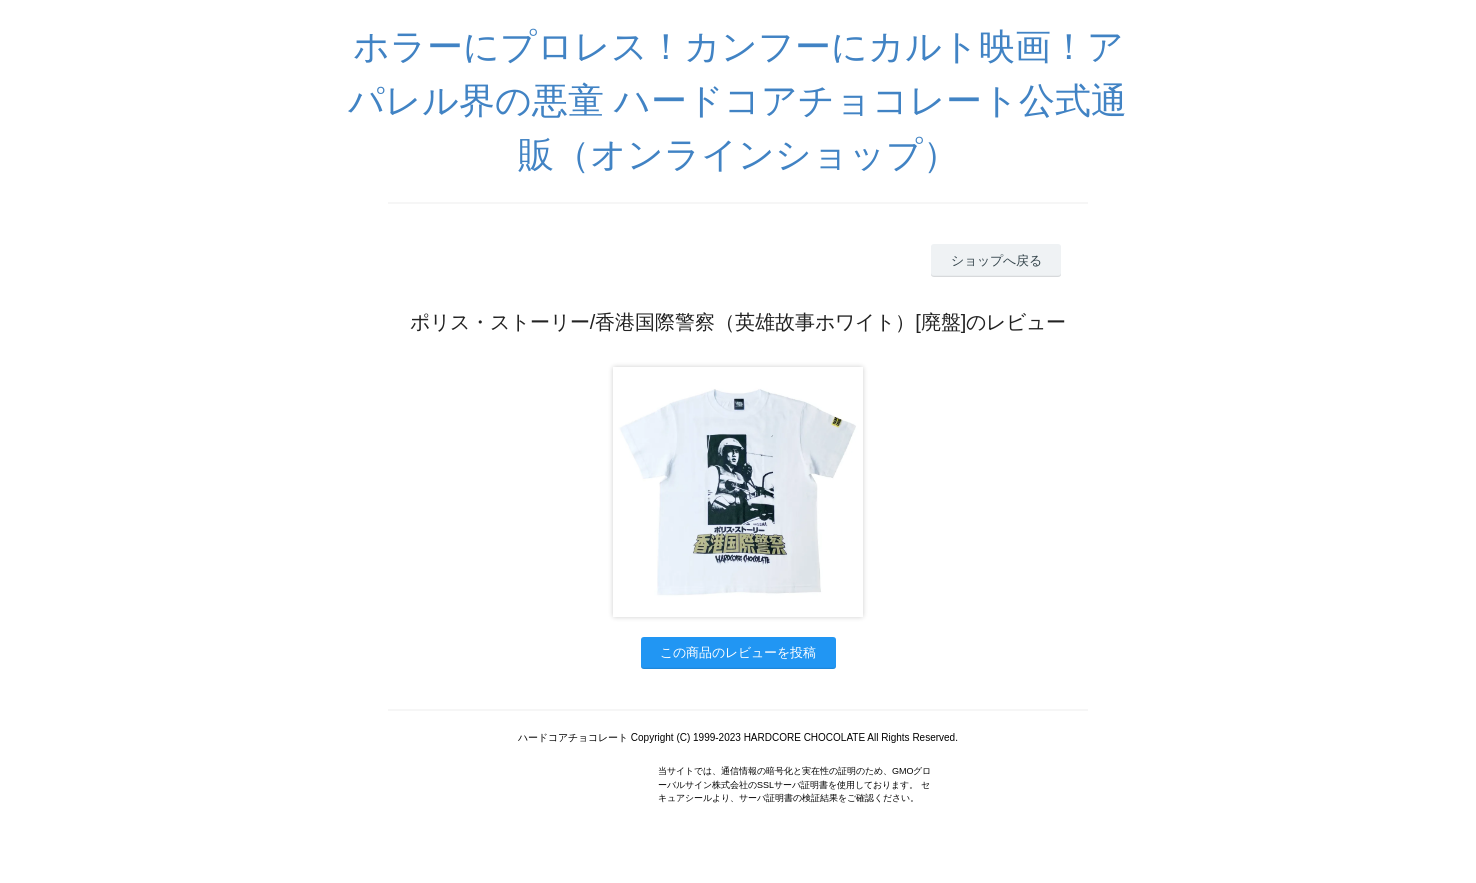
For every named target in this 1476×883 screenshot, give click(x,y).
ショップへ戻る (996, 260)
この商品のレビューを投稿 (738, 652)
